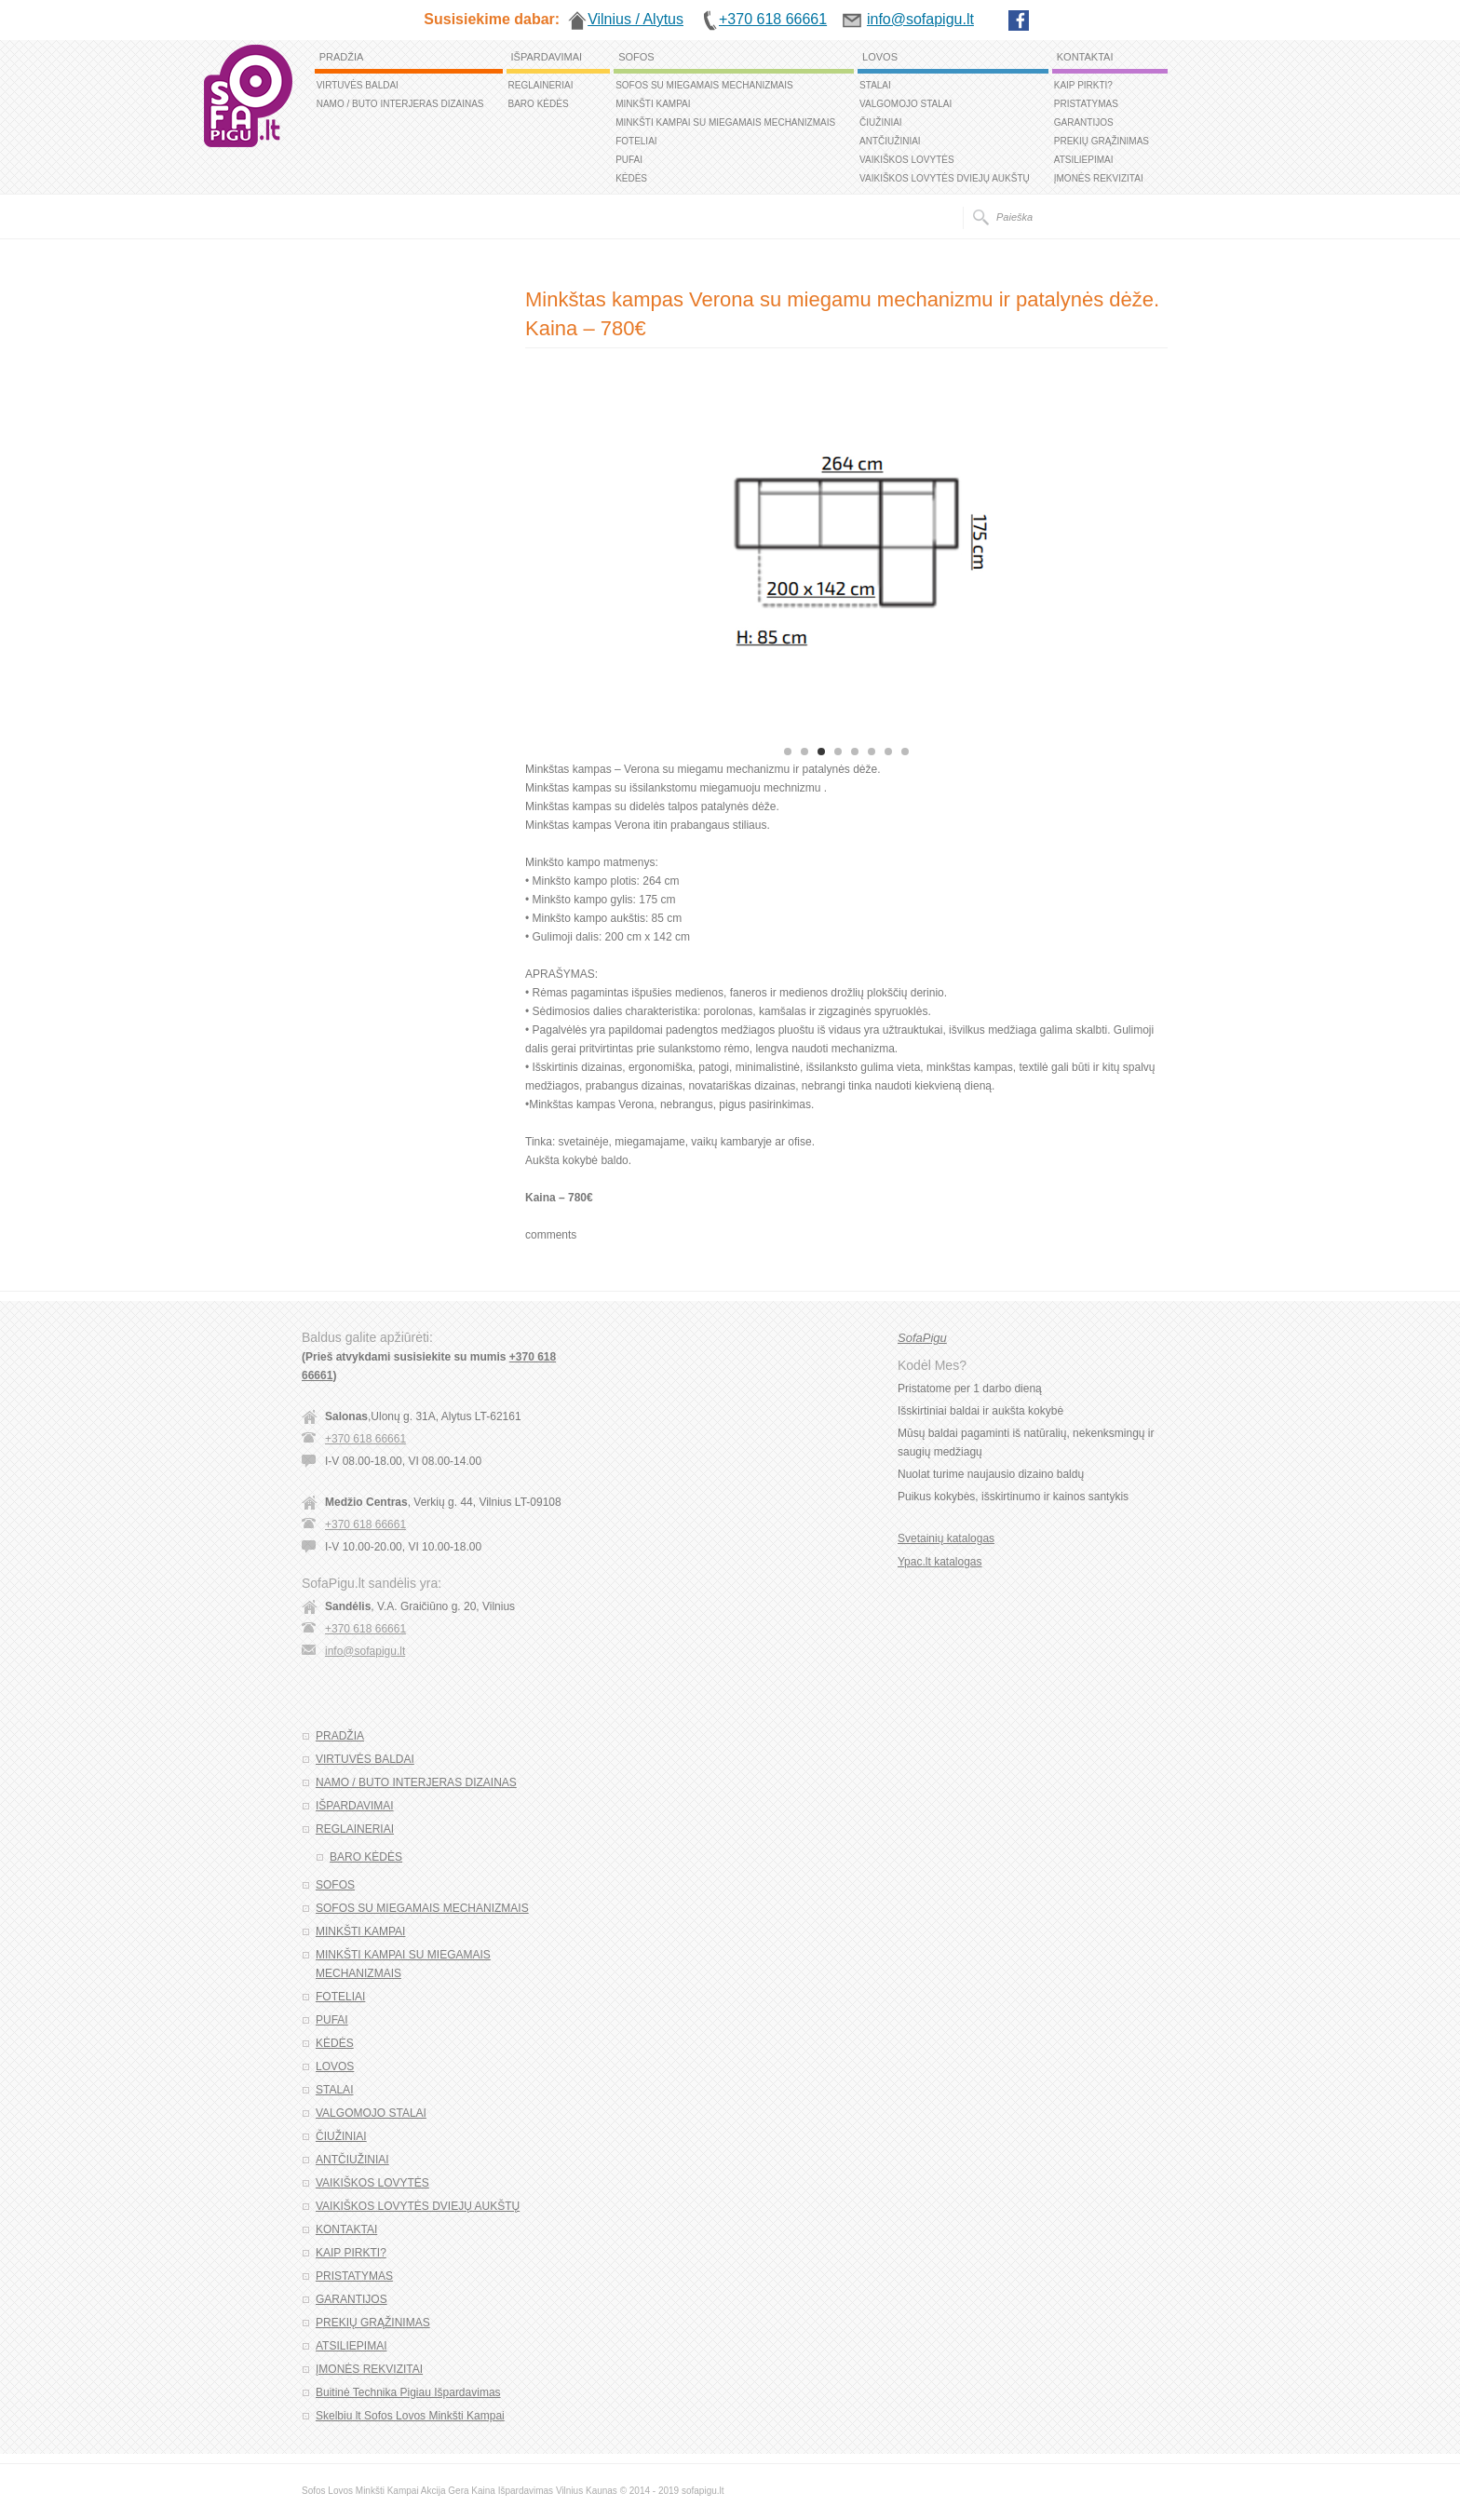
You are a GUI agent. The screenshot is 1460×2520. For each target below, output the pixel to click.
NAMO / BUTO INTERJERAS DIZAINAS (400, 104)
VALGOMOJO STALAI (905, 104)
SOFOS (636, 56)
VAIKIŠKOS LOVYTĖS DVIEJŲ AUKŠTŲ (944, 178)
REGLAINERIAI (541, 85)
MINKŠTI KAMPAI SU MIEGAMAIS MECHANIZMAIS (725, 122)
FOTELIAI (635, 141)
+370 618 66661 (365, 1438)
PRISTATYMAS (1086, 104)
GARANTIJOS (1084, 122)
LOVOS (880, 56)
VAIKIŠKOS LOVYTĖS (906, 160)
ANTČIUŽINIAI (890, 141)
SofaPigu (922, 1338)
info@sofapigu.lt (365, 1651)
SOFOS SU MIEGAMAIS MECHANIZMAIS (704, 85)
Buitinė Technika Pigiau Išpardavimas (408, 2392)
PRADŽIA (341, 56)
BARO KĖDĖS (538, 104)
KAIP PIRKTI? (1083, 85)
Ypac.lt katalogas (940, 1561)
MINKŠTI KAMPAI (652, 104)
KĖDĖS (631, 178)
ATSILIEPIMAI (1084, 160)
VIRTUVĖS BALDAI (358, 85)
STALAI (875, 85)
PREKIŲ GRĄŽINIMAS (1101, 141)
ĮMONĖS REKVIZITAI (1098, 178)
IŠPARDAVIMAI (547, 56)
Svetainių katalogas (946, 1538)
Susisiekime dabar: (492, 19)
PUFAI (628, 160)
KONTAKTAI (1085, 56)
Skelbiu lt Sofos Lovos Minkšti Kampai (410, 2415)
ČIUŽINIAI (880, 122)
